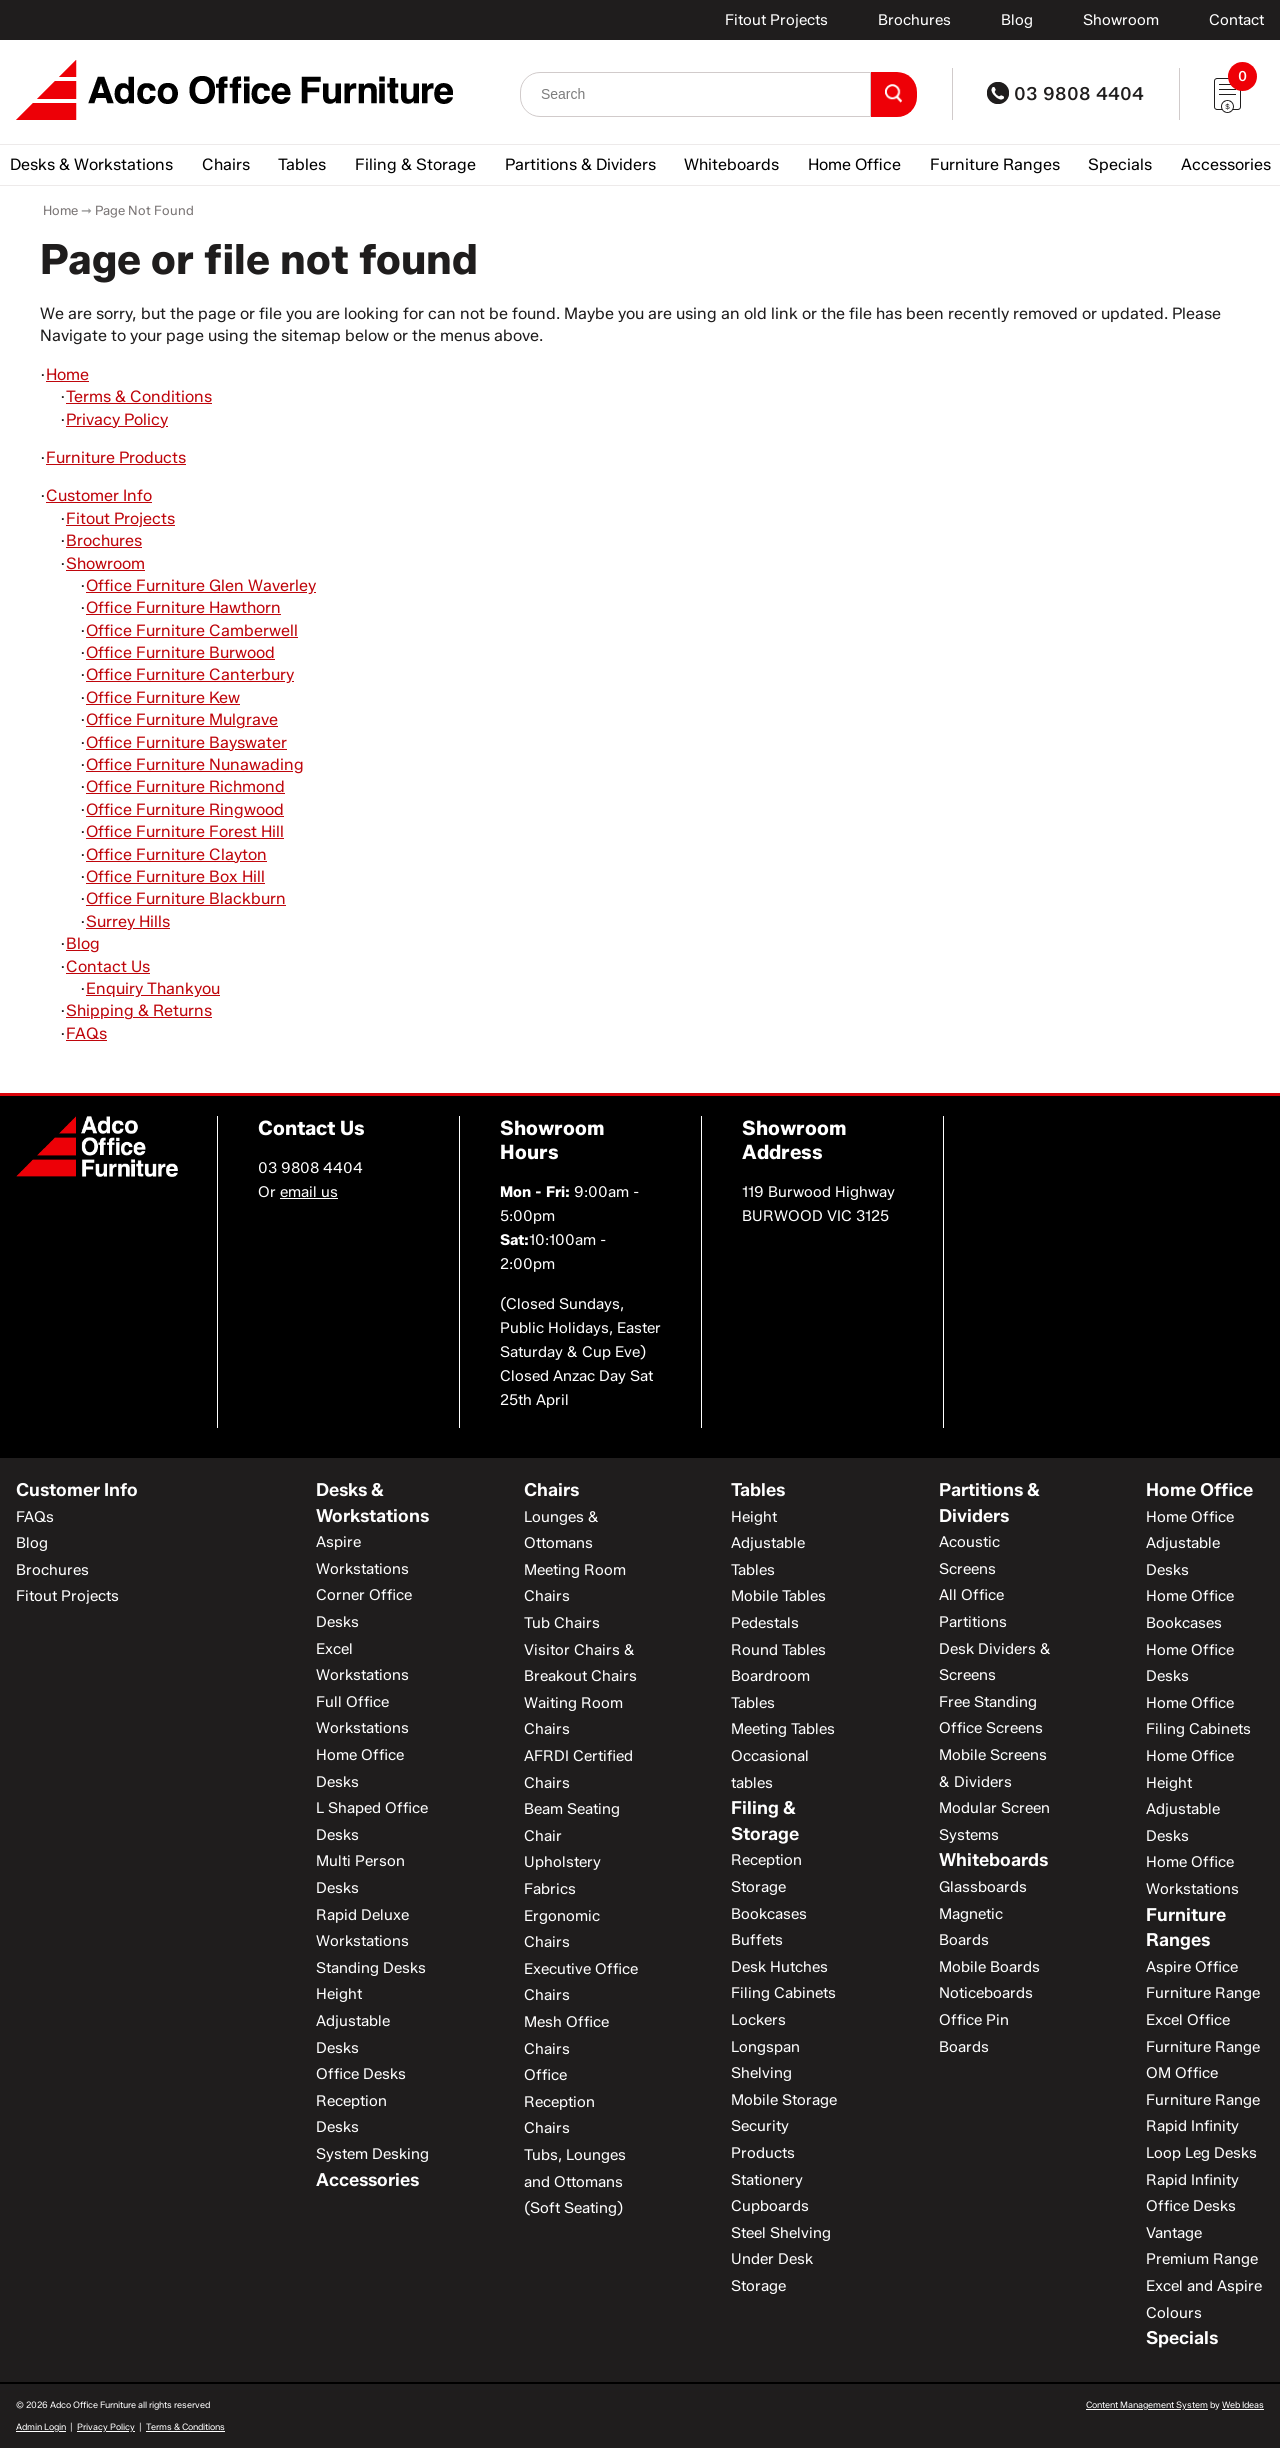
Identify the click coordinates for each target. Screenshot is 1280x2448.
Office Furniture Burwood (180, 652)
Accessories (1226, 164)
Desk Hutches (779, 1967)
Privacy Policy (117, 419)
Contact (1236, 20)
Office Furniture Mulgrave (182, 719)
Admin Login (41, 2426)
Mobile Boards (989, 1967)
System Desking (372, 2154)
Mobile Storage (784, 2100)
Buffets (757, 1940)
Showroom (1121, 20)
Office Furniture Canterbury (190, 674)
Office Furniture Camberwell (192, 630)
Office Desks (361, 2074)
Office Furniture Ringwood (185, 809)
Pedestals (765, 1623)
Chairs (226, 164)
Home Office (854, 164)
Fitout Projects (776, 20)
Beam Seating (572, 1809)
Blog (1017, 20)
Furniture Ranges (995, 164)
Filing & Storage (415, 164)
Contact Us (108, 966)
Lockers (758, 2020)
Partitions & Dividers (580, 164)
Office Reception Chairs (559, 2101)
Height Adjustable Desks (353, 2020)
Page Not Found (144, 210)
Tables (302, 164)
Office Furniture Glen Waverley (201, 585)
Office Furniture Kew (163, 697)
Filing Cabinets (783, 1993)
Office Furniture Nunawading (195, 764)
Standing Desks (371, 1968)
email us (309, 1192)
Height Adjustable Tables (768, 1543)
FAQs (86, 1033)
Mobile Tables (778, 1596)
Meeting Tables (783, 1729)
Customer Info (99, 495)
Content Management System (1147, 2404)
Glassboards (983, 1887)
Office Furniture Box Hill (175, 876)
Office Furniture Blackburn (186, 898)
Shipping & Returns (139, 1010)
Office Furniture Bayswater (186, 742)
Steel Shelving (781, 2233)
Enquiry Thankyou (153, 988)
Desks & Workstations (91, 164)
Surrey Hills (128, 921)
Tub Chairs (562, 1623)
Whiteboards (731, 164)
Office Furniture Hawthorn (183, 607)
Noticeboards (986, 1993)
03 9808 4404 (1065, 94)
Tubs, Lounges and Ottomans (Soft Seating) (575, 2181)
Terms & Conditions (139, 396)
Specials (1120, 164)
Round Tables (778, 1650)
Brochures (914, 20)
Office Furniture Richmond (185, 786)
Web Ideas (1243, 2404)
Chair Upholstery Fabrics (562, 1862)
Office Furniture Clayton (176, 854)
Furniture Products (116, 457)
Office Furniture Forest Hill (185, 831)
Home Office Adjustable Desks (1190, 1543)
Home (60, 210)
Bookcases (769, 1914)
